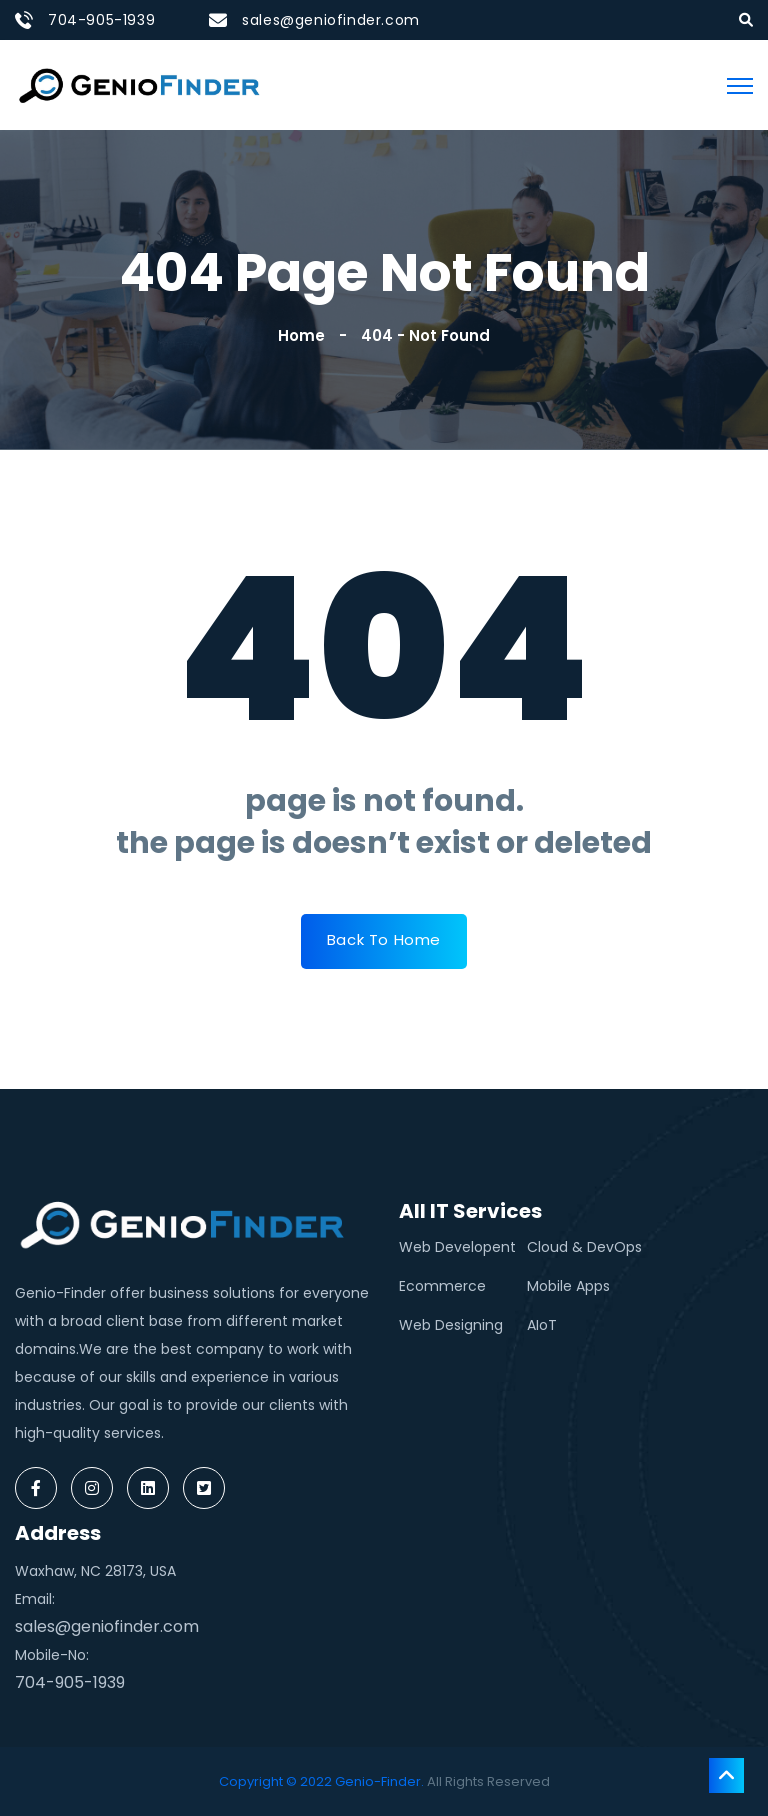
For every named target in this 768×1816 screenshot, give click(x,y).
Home (305, 335)
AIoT (542, 1325)
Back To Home (384, 939)
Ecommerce (442, 1286)
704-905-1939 (101, 20)
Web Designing (451, 1325)
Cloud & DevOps (584, 1247)
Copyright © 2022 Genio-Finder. (321, 1781)
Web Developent (457, 1247)
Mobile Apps (568, 1286)
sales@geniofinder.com (331, 20)
